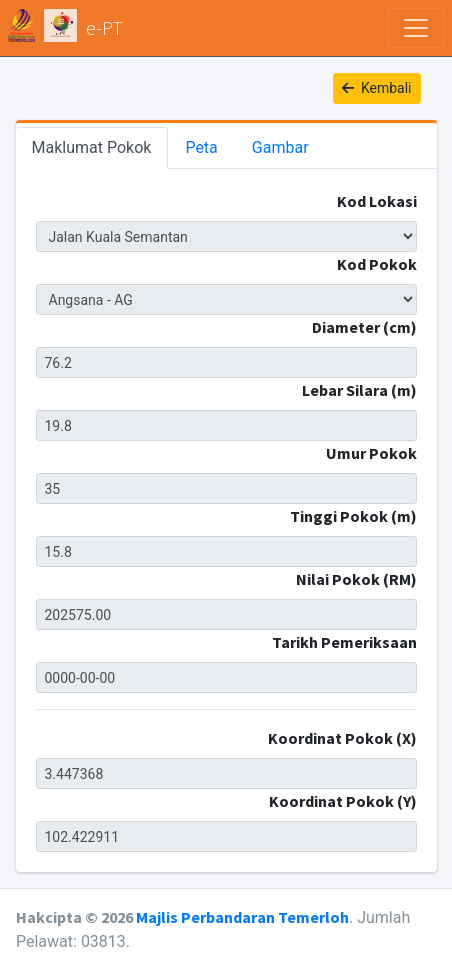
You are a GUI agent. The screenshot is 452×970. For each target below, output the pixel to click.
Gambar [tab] (280, 147)
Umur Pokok (371, 453)
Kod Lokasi (377, 201)
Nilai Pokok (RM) (356, 579)
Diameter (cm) (364, 327)
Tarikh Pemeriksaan (344, 642)
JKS (226, 236)
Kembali (377, 88)
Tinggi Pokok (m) (353, 516)
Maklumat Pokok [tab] (92, 147)
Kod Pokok (377, 264)
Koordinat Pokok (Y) (343, 801)
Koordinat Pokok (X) (342, 738)
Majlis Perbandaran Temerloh (242, 917)
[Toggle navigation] (416, 28)
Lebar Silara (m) (359, 390)
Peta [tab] (201, 147)
